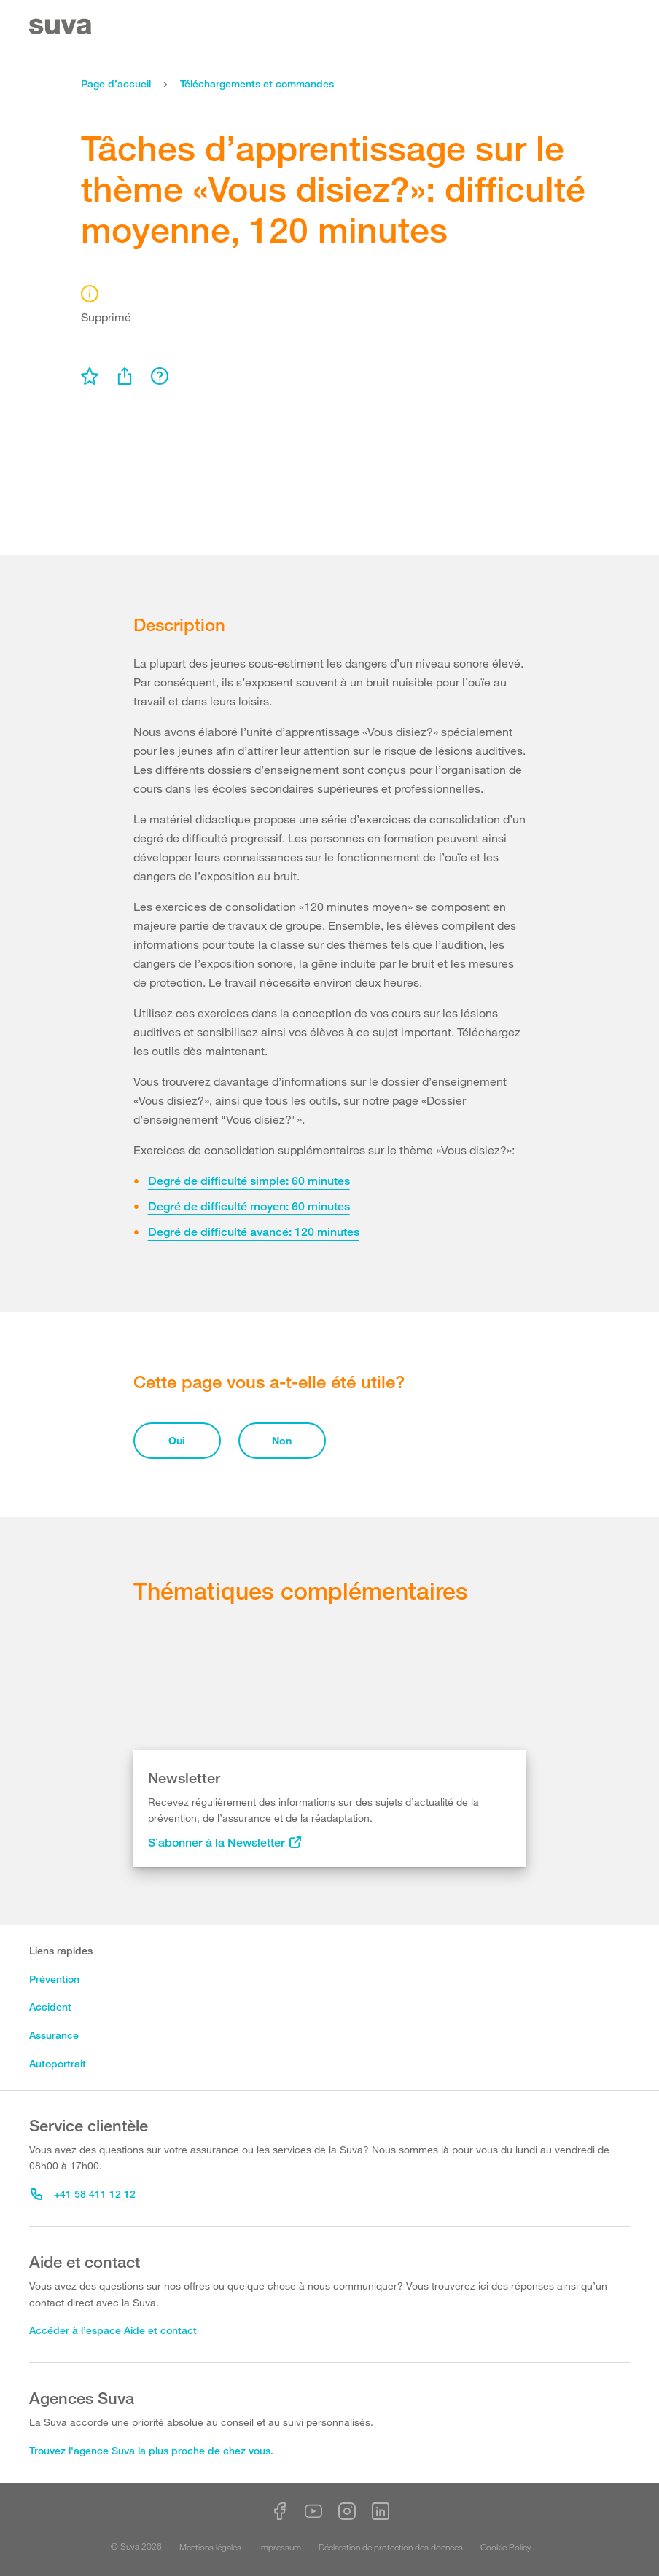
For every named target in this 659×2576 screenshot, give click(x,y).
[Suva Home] (61, 26)
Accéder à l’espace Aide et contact (113, 2330)
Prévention (54, 1979)
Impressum (280, 2547)
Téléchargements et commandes (257, 83)
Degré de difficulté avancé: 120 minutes (253, 1232)
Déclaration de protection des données (391, 2547)
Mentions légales (210, 2547)
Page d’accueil (116, 83)
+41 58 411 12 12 (83, 2194)
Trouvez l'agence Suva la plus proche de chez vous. (151, 2450)
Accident (50, 2006)
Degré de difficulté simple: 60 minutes (249, 1181)
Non (282, 1440)
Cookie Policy (505, 2547)
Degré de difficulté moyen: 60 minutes (249, 1206)
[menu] (89, 376)
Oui (176, 1440)
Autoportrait (57, 2063)
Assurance (54, 2035)
